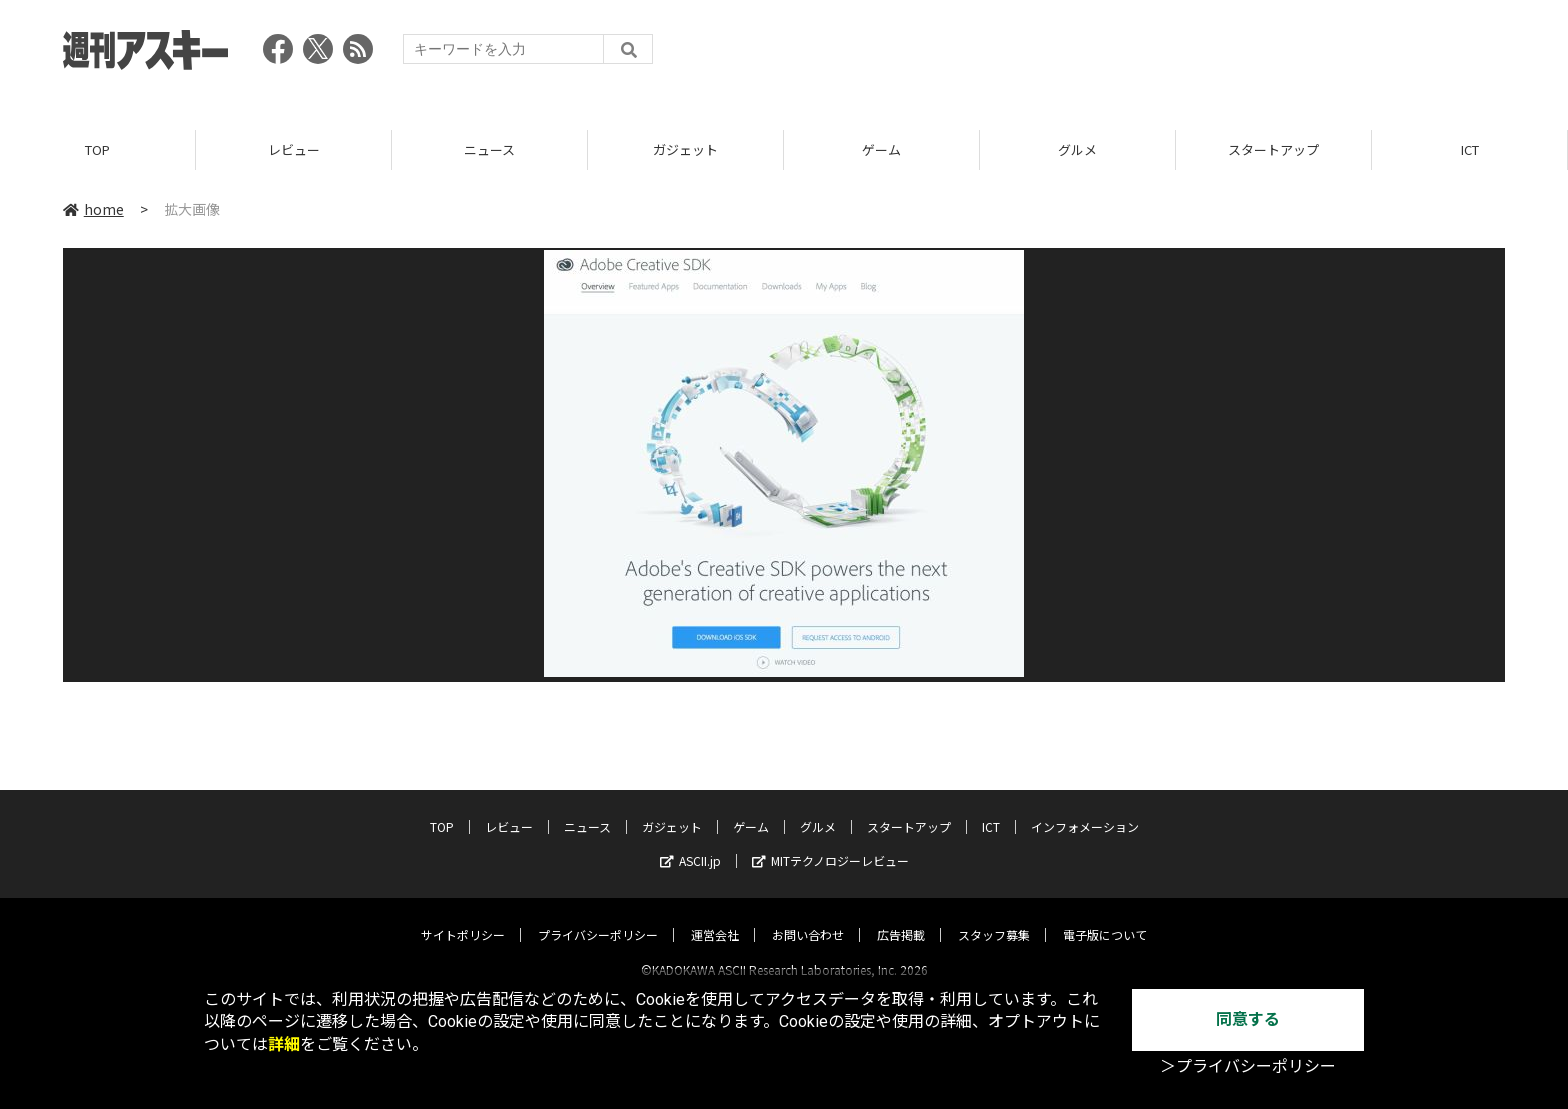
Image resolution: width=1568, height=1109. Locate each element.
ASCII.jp (690, 842)
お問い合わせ (808, 916)
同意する (1248, 1019)
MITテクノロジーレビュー (830, 842)
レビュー (294, 149)
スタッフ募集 (994, 916)
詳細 (284, 1044)
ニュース (489, 149)
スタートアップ (1273, 149)
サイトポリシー (463, 916)
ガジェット (685, 149)
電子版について (1105, 916)
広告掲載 (901, 916)
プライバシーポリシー (598, 916)
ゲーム (881, 149)
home (93, 209)
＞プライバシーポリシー (1248, 1066)
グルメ (1077, 149)
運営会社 (715, 916)
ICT (1470, 149)
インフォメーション (1085, 808)
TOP (97, 149)
